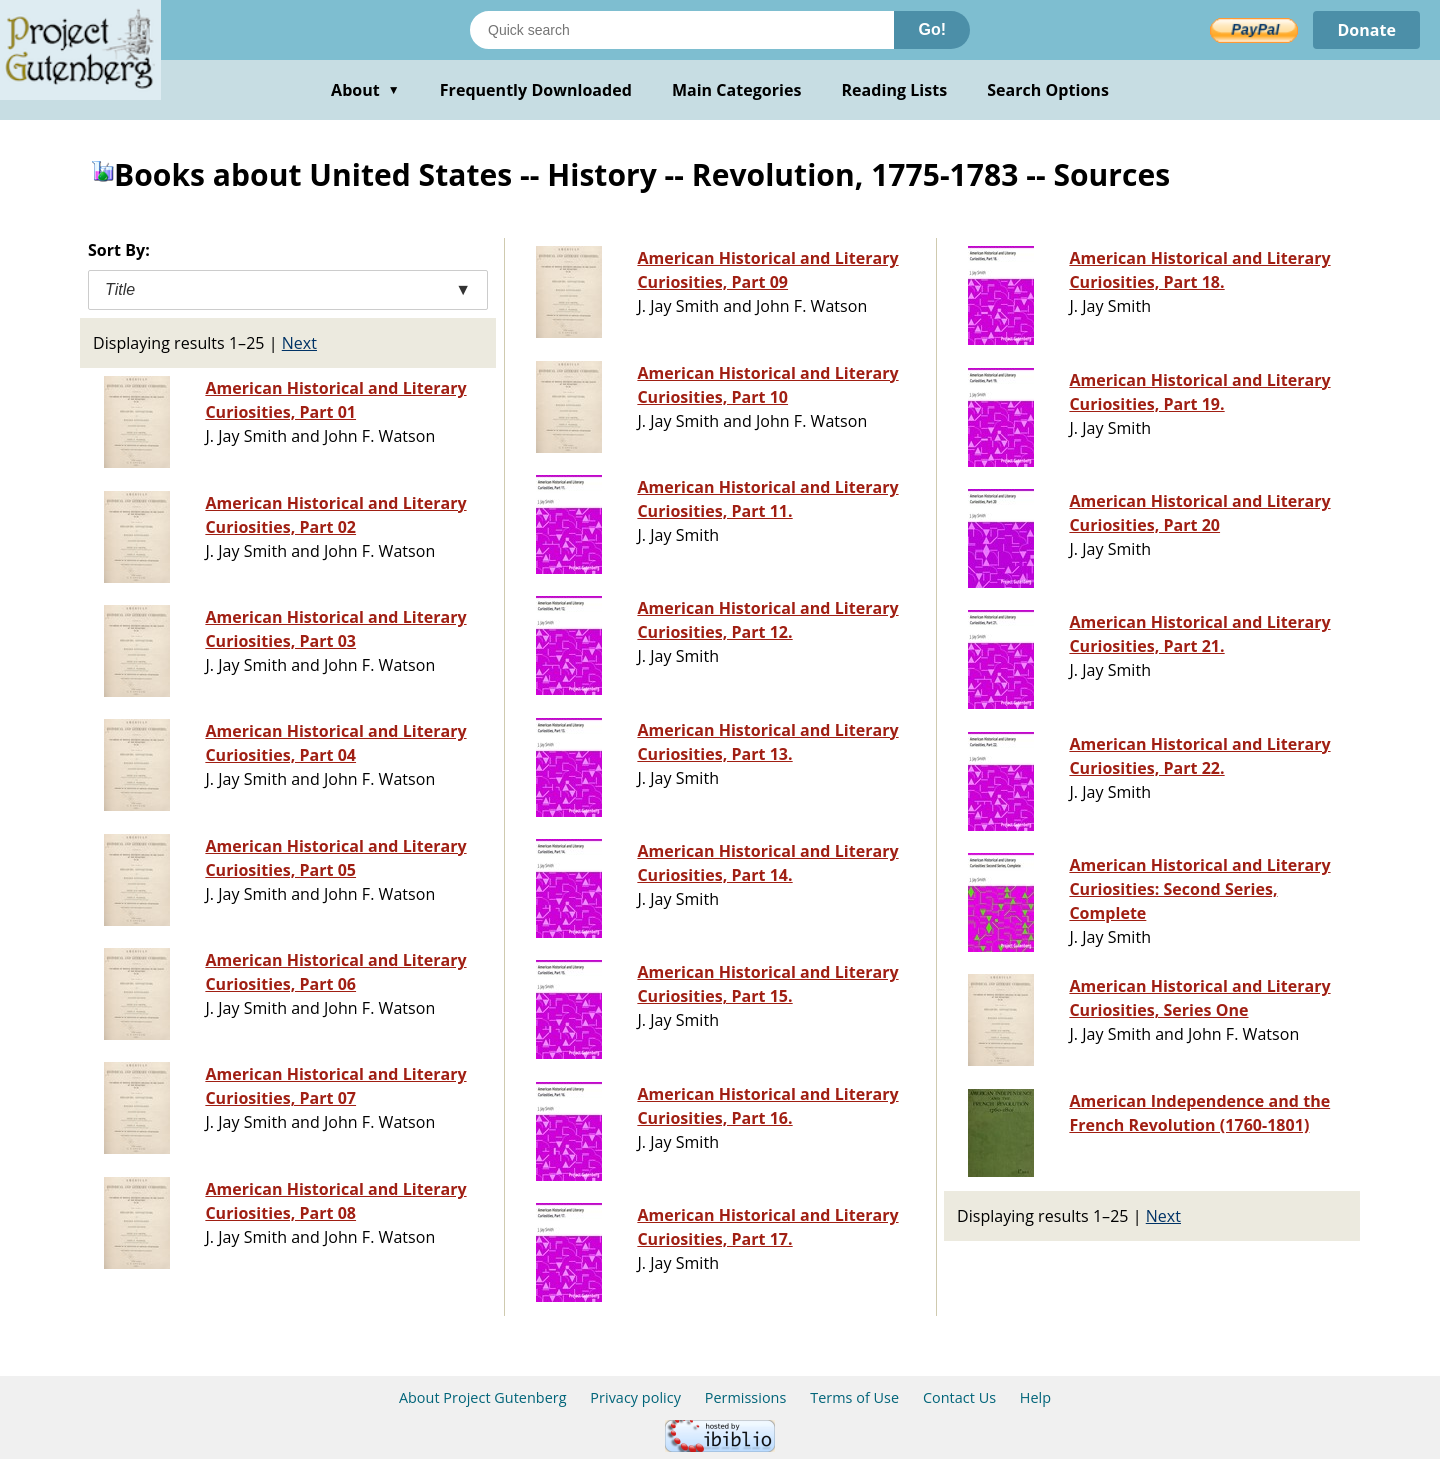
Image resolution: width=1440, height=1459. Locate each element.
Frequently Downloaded (536, 90)
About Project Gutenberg (483, 1397)
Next (299, 343)
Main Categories (737, 90)
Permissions (746, 1397)
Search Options (1048, 90)
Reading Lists (895, 90)
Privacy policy (635, 1397)
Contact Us (959, 1397)
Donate (1366, 30)
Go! (932, 29)
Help (1035, 1397)
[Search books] (682, 30)
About (365, 90)
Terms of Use (854, 1397)
